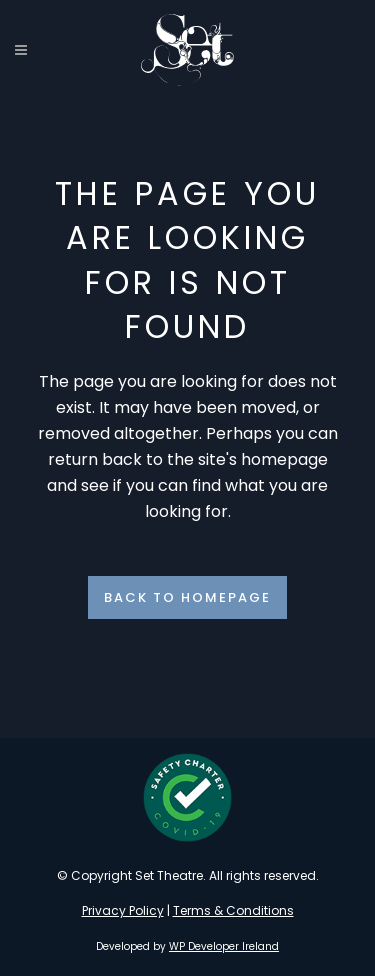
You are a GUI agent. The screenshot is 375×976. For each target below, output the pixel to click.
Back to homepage (187, 597)
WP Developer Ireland (224, 946)
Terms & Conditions (233, 910)
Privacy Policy (123, 910)
